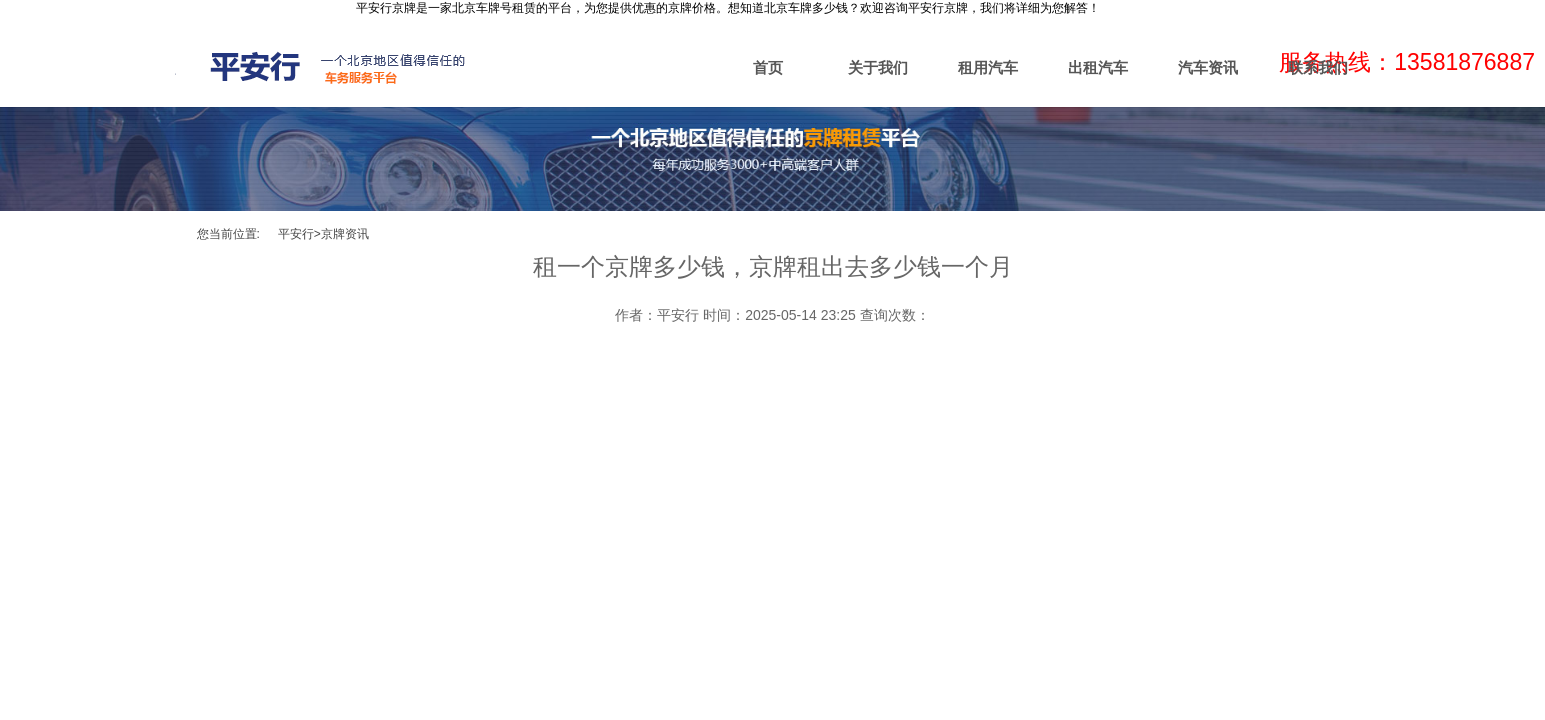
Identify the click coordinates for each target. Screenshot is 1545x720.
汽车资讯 (1208, 67)
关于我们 (878, 67)
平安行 (296, 234)
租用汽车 (988, 67)
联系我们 (1318, 67)
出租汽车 (1098, 67)
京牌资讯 (345, 234)
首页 (768, 67)
